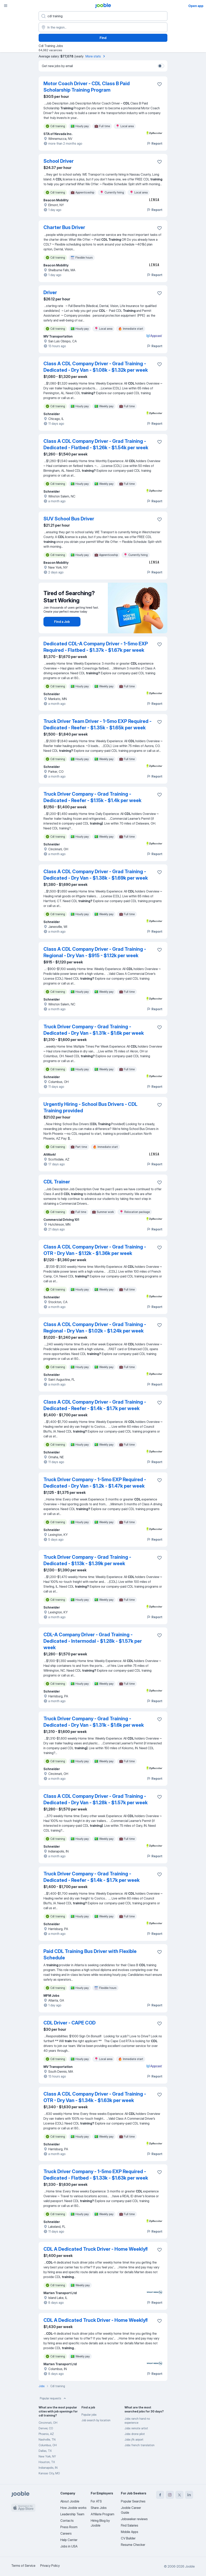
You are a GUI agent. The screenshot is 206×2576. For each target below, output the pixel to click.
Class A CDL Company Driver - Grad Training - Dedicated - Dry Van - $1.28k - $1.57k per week (95, 1799)
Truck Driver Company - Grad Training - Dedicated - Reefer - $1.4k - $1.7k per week (91, 1877)
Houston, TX (47, 2462)
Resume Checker (133, 2545)
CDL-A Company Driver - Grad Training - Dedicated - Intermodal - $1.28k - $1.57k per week (92, 1641)
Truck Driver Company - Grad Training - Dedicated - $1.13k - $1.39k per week (87, 1560)
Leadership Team (72, 2514)
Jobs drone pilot (135, 2434)
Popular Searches (133, 2501)
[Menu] (6, 6)
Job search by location (95, 2420)
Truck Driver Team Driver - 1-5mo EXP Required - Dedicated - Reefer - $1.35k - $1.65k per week (97, 724)
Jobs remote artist (136, 2428)
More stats (95, 56)
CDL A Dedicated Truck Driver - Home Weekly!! (95, 2249)
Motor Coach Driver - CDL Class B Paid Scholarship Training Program (86, 87)
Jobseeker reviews (134, 2519)
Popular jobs (89, 2414)
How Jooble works (73, 2508)
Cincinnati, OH (48, 2422)
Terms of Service (23, 2566)
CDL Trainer (56, 1182)
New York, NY (47, 2456)
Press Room (68, 2527)
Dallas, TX (45, 2450)
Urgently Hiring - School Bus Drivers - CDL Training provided (90, 1107)
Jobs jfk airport (134, 2439)
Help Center (68, 2540)
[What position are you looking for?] (103, 16)
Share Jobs (99, 2508)
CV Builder (128, 2538)
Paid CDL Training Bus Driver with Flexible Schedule (90, 1954)
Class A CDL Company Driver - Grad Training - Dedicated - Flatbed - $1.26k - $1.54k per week (95, 444)
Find (103, 38)
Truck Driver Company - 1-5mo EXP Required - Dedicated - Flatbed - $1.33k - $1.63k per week (95, 2175)
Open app (195, 6)
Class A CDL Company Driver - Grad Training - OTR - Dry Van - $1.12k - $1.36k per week (94, 1250)
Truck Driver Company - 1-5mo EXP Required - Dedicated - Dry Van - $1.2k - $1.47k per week (94, 1483)
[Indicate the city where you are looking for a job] (103, 27)
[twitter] (179, 2495)
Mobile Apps (129, 2532)
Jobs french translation (139, 2445)
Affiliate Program (102, 2514)
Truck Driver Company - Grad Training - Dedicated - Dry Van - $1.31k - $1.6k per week (93, 1030)
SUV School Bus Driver (68, 519)
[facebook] (160, 2495)
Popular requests (53, 2398)
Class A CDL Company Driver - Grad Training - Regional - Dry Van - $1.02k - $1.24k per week (94, 1327)
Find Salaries (129, 2525)
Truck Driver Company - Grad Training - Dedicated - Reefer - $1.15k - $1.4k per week (92, 797)
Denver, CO (46, 2428)
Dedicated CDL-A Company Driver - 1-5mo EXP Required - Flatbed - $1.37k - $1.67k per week (95, 647)
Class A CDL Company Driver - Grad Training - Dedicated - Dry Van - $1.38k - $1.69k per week (95, 875)
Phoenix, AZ (46, 2434)
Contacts (67, 2521)
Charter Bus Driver (64, 227)
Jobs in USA (68, 2546)
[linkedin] (189, 2495)
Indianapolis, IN (48, 2467)
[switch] (161, 66)
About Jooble (69, 2501)
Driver (50, 292)
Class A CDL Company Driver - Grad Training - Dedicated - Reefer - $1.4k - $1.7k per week (94, 1405)
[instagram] (170, 2495)
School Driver (58, 161)
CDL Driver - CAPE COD (69, 2023)
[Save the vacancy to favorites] (159, 84)
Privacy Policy (50, 2566)
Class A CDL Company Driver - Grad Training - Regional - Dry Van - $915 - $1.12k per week (94, 952)
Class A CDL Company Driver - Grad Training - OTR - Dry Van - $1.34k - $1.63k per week (94, 2097)
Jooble (190, 2566)
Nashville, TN (47, 2439)
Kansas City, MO (49, 2473)
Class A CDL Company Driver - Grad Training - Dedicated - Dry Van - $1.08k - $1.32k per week (95, 367)
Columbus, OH (48, 2445)
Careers (66, 2533)
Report (154, 143)
